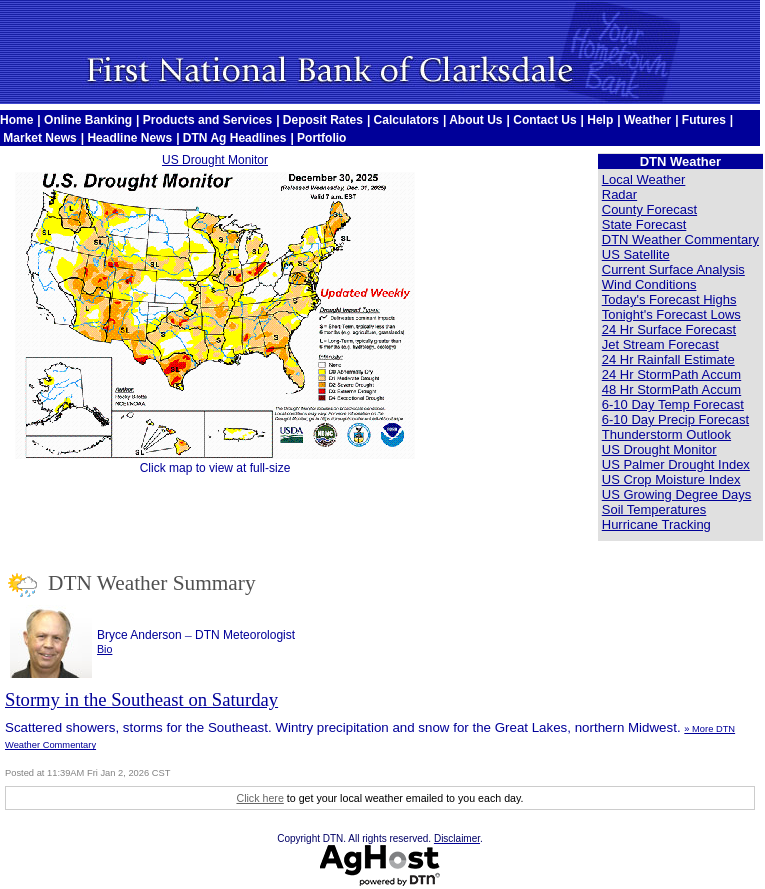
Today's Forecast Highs (669, 299)
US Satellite (636, 254)
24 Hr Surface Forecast (669, 329)
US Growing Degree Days (677, 494)
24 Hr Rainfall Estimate (668, 359)
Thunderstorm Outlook (666, 434)
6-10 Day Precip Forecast (675, 419)
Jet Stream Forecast (660, 344)
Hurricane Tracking (656, 524)
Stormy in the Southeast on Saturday (141, 699)
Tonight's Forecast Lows (671, 314)
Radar (619, 194)
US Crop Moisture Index (671, 479)
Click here (259, 798)
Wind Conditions (649, 284)
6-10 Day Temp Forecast (673, 404)
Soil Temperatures (654, 509)
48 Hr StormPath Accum (671, 389)
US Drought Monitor (215, 160)
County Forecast (649, 209)
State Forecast (644, 224)
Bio (104, 649)
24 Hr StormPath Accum (671, 374)
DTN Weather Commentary (680, 239)
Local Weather (644, 179)
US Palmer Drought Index (676, 464)
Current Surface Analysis (673, 269)
